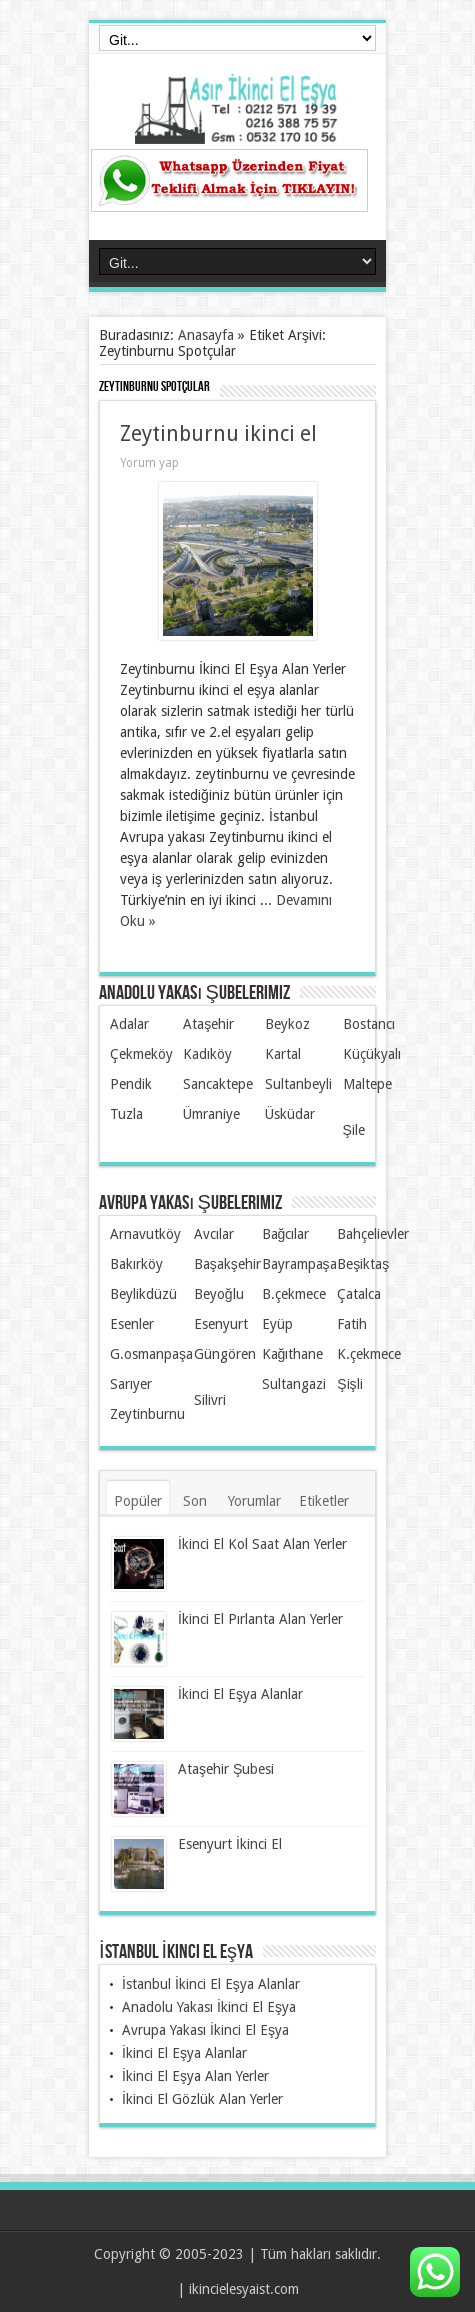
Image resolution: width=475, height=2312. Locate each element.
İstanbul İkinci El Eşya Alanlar (211, 1984)
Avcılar (214, 1234)
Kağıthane (293, 1354)
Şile (354, 1130)
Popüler (138, 1501)
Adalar (129, 1024)
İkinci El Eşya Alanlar (240, 1694)
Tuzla (126, 1114)
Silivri (210, 1400)
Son (195, 1501)
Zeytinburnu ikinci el (218, 433)
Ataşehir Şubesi (226, 1769)
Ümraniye (211, 1114)
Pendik (131, 1084)
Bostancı (369, 1024)
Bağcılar (286, 1234)
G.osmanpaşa (151, 1354)
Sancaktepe (218, 1084)
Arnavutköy (145, 1234)
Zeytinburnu (147, 1414)
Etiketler (324, 1501)
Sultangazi (294, 1384)
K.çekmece (369, 1354)
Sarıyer (131, 1384)
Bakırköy (136, 1264)
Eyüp (277, 1324)
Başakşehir (227, 1264)
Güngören (225, 1354)
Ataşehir (208, 1024)
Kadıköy (207, 1054)
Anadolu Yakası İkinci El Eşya (209, 2007)
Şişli (349, 1384)
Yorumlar (254, 1501)
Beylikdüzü (143, 1294)
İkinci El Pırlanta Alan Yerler (260, 1619)
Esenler (132, 1324)
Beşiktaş (363, 1264)
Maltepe (367, 1084)
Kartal (283, 1054)
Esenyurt (221, 1324)
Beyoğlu (219, 1294)
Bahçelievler (373, 1234)
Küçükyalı (372, 1054)
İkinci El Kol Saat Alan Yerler (262, 1544)
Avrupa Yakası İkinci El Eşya (205, 2030)
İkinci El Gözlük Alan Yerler (202, 2099)
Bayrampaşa (299, 1264)
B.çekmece (294, 1294)
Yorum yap (149, 463)
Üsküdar (290, 1114)
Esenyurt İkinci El (230, 1844)
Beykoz (287, 1024)
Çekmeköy (141, 1054)
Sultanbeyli (298, 1084)
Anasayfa (206, 335)
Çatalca (359, 1294)
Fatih (352, 1324)
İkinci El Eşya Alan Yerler (195, 2076)
